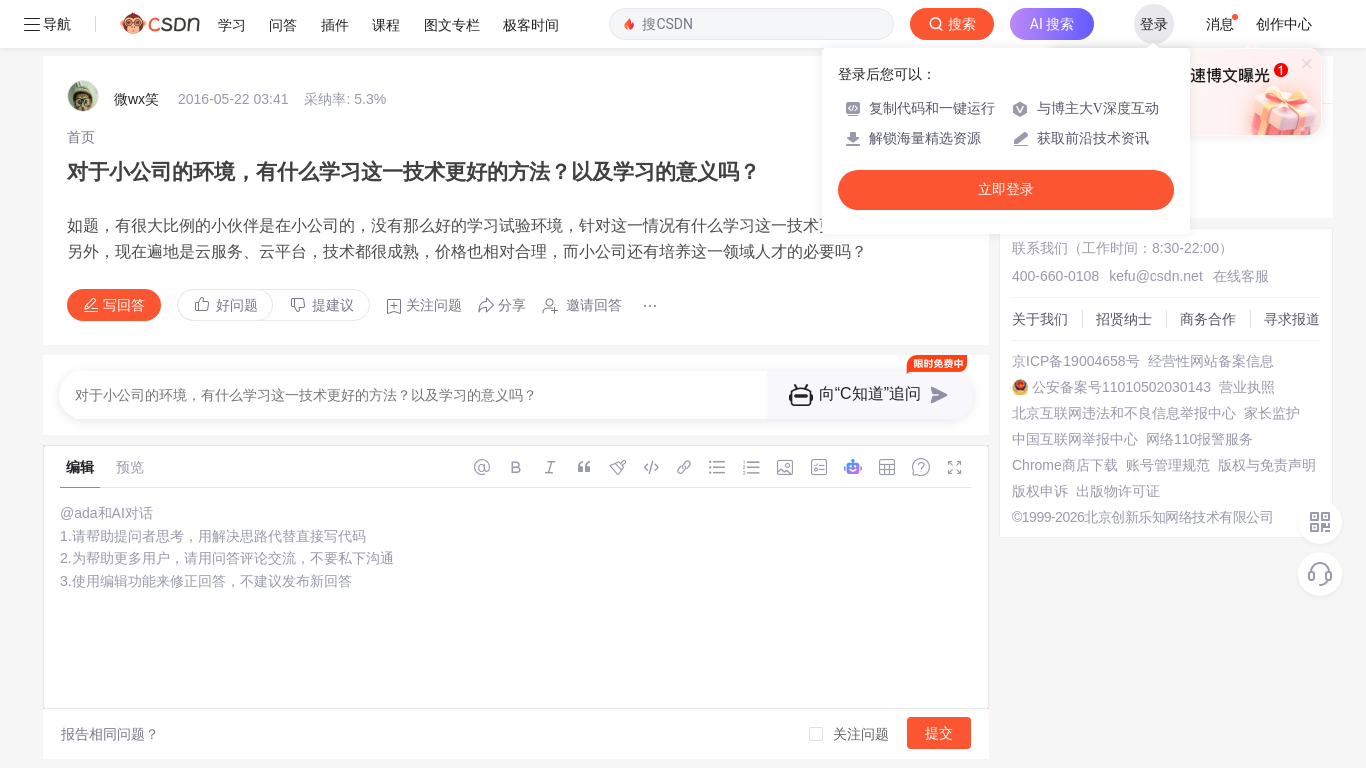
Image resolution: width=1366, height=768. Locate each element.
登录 (1154, 24)
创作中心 (1284, 24)
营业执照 (1247, 387)
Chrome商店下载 (1065, 465)
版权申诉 (1040, 491)
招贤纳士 (1124, 319)
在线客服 (1241, 276)
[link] (81, 137)
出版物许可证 (1118, 491)
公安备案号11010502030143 (1121, 387)
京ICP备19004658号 (1076, 361)
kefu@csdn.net (1156, 276)
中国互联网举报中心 (1075, 439)
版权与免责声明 (1267, 465)
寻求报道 (1292, 319)
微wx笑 (136, 99)
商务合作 (1208, 319)
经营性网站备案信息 (1211, 361)
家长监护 (1272, 413)
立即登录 (1006, 189)
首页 (81, 137)
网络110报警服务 (1199, 439)
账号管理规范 (1168, 465)
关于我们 (1040, 319)
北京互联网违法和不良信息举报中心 (1124, 413)
